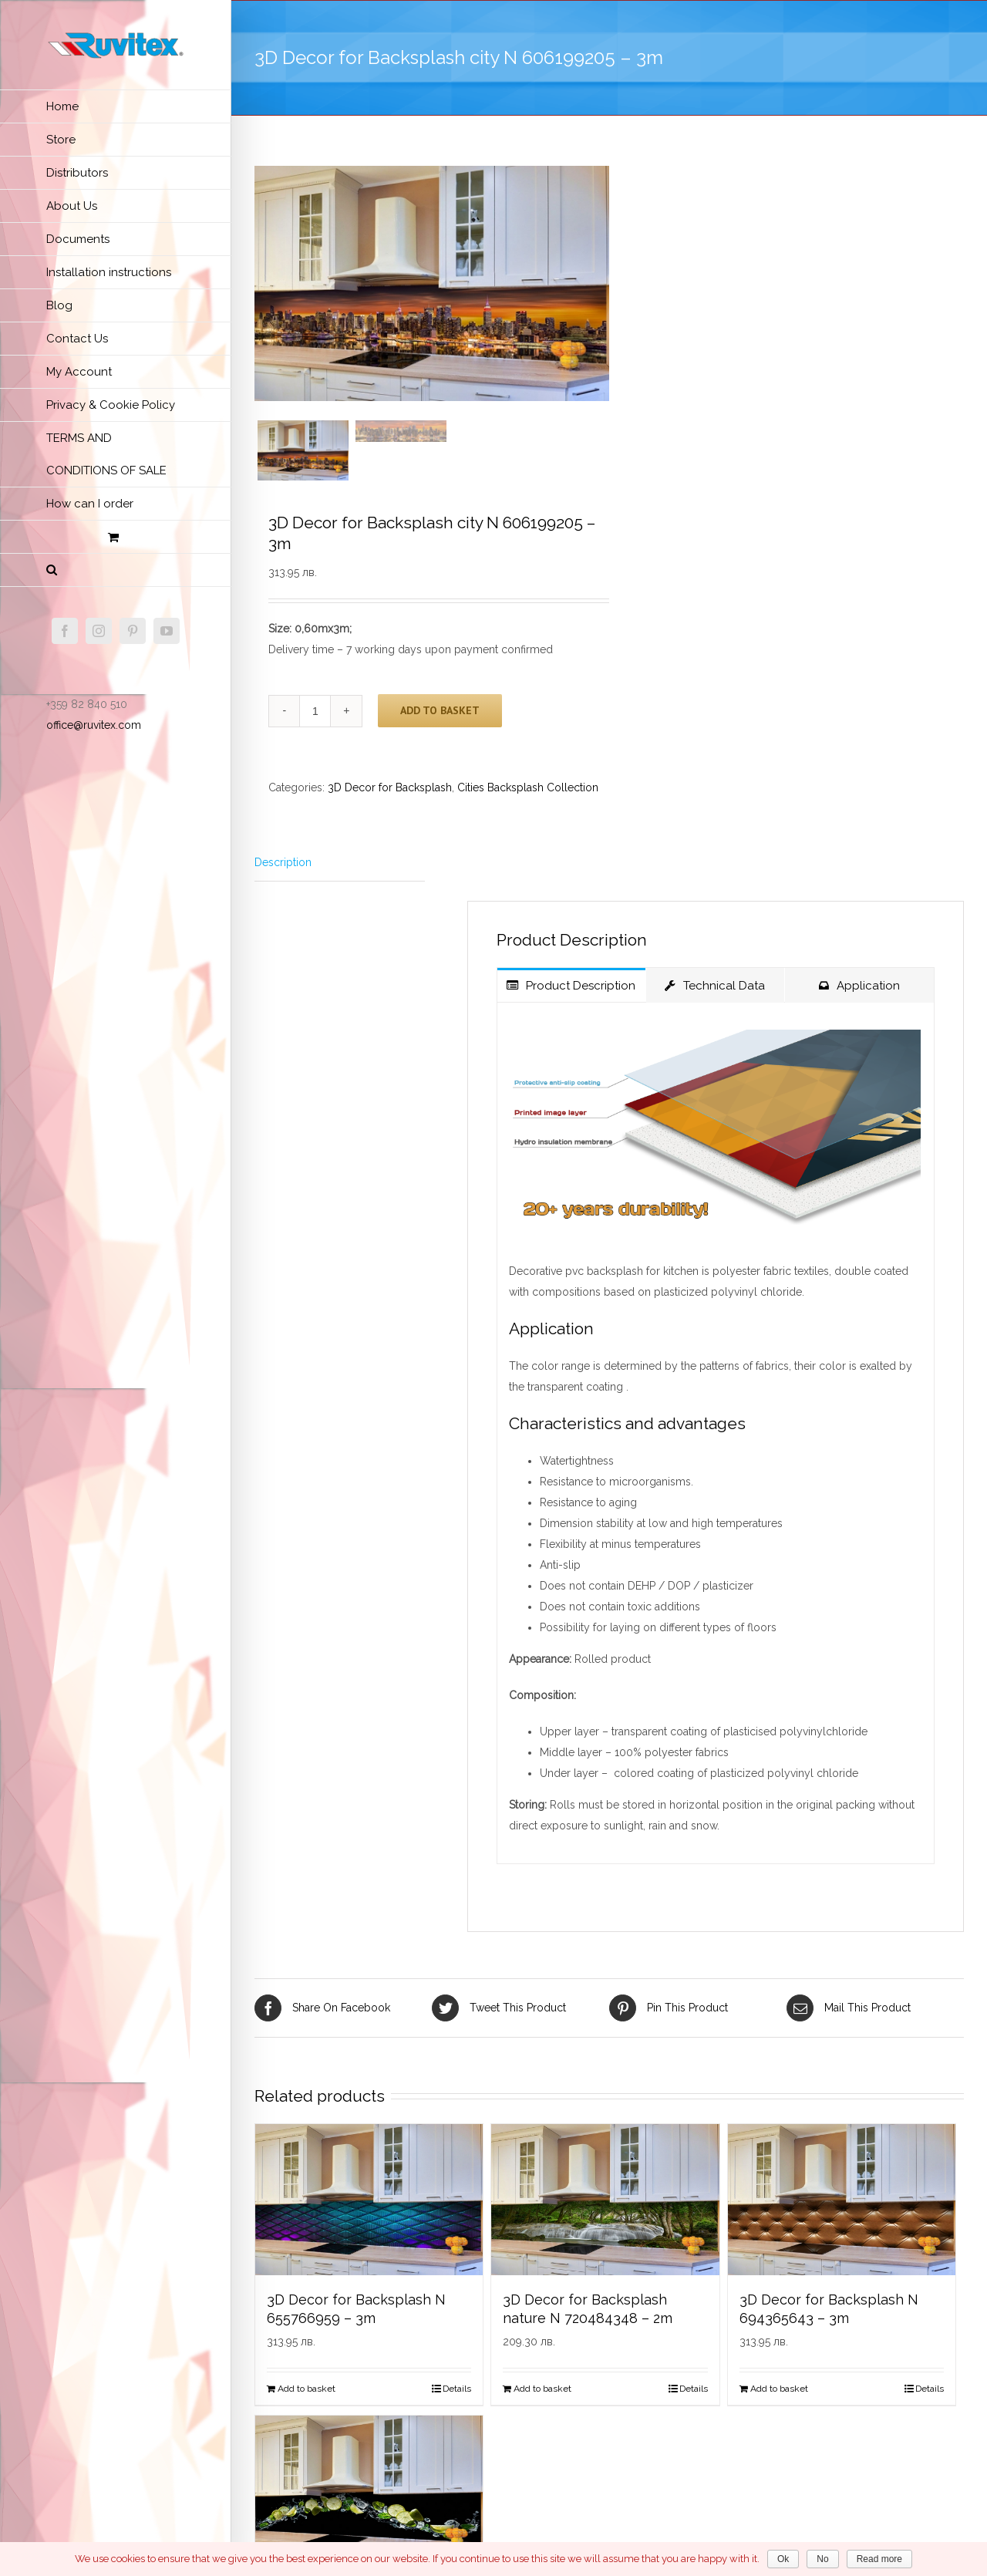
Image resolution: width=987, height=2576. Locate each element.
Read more (879, 2559)
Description (283, 872)
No (822, 2559)
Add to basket (440, 720)
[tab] (339, 873)
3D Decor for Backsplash (390, 797)
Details (457, 2398)
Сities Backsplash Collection (527, 797)
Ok (783, 2559)
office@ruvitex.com (93, 725)
